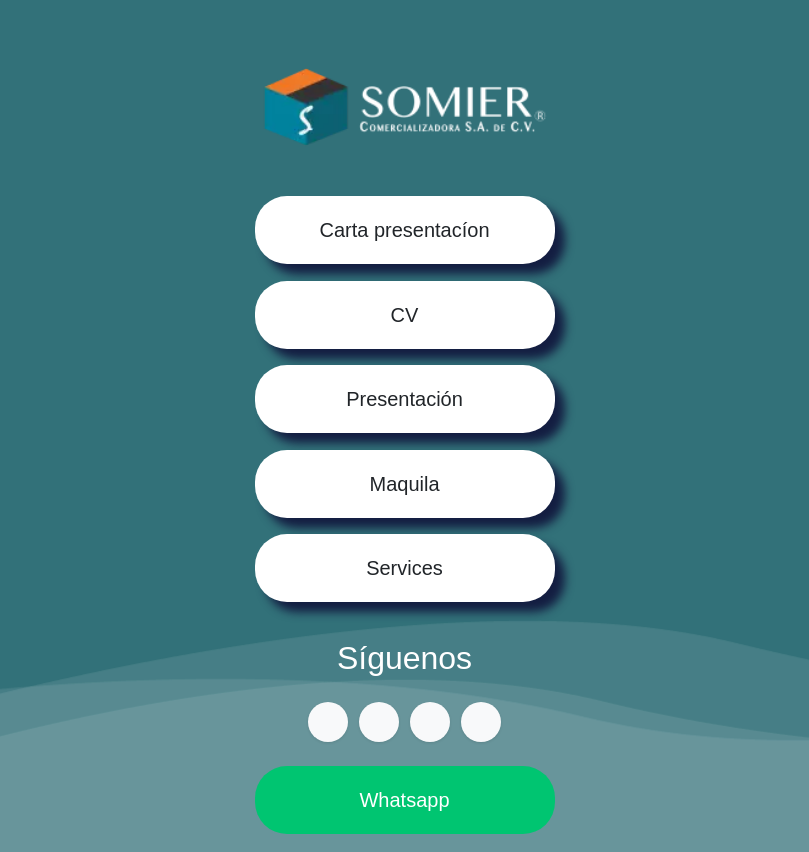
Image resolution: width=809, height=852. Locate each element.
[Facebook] (379, 724)
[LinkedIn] (482, 724)
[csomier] (327, 724)
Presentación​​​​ (405, 399)
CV (405, 314)
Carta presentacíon (405, 229)
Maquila (405, 484)
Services (404, 569)
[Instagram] (430, 724)
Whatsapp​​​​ (404, 802)
